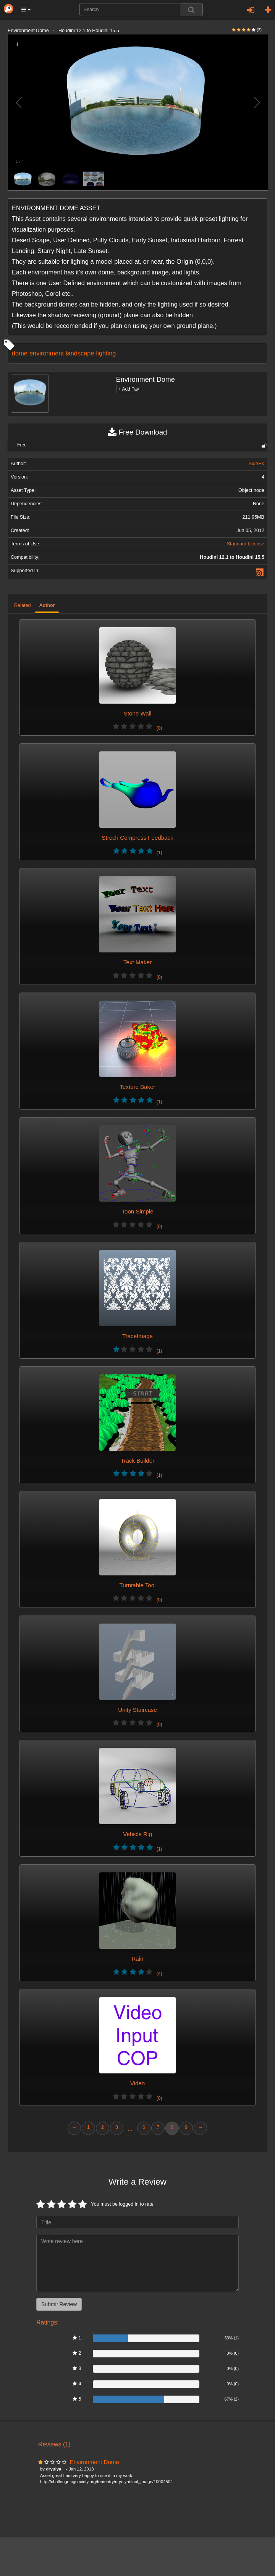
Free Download (137, 432)
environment (46, 353)
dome (20, 353)
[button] (26, 9)
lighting (106, 353)
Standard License (245, 544)
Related (22, 605)
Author (47, 605)
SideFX (256, 463)
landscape (80, 353)
